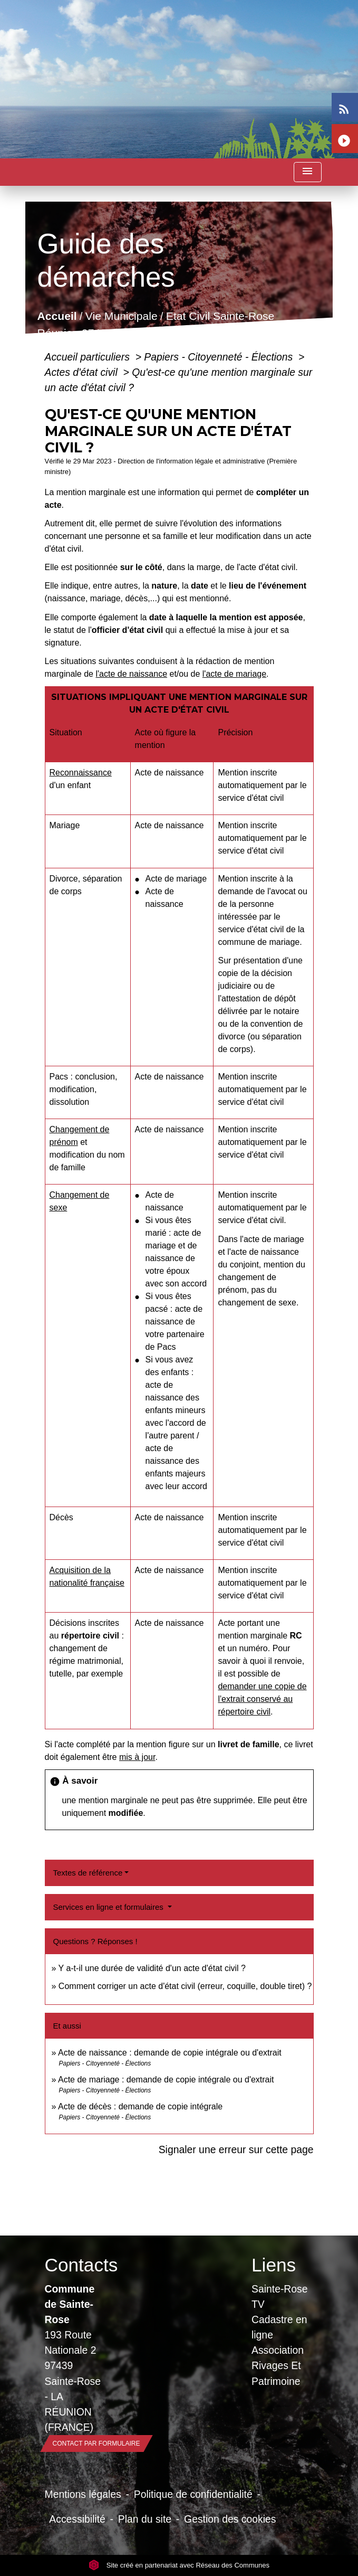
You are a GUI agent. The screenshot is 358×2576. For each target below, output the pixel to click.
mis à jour (137, 1757)
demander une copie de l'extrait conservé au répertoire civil (262, 1699)
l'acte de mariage (234, 673)
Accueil (56, 316)
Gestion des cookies (230, 2519)
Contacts (76, 2265)
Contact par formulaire (96, 2443)
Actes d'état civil (83, 372)
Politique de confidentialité (193, 2494)
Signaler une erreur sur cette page (236, 2149)
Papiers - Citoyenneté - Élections (219, 357)
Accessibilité (77, 2519)
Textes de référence (88, 1872)
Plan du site (144, 2519)
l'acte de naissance (131, 673)
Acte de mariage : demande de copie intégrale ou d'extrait (166, 2079)
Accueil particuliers (89, 357)
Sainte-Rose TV (279, 2296)
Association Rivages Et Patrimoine (277, 2365)
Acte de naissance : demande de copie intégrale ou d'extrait (170, 2052)
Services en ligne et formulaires (109, 1906)
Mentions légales (83, 2494)
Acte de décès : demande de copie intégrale (140, 2106)
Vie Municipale (121, 316)
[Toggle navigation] (307, 172)
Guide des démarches (175, 333)
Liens (273, 2265)
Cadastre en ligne (279, 2327)
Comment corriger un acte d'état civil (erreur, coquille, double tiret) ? (185, 1986)
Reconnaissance (81, 772)
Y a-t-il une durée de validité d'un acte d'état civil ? (152, 1968)
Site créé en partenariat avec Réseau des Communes (179, 2565)
